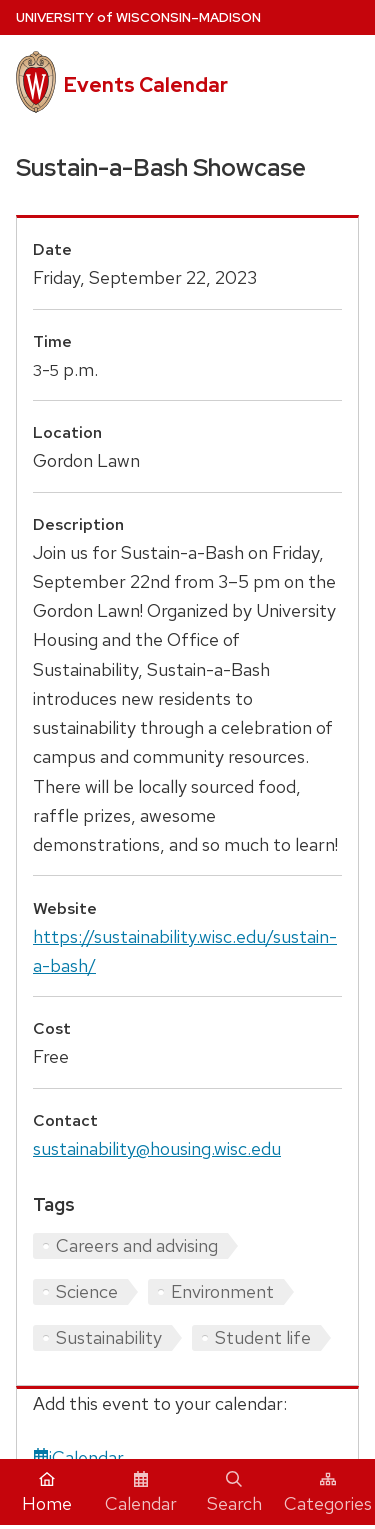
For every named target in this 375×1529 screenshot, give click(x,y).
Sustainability (109, 1337)
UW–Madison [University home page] (138, 17)
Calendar (141, 1493)
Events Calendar (146, 85)
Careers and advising (137, 1245)
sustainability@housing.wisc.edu (157, 1148)
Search (234, 1493)
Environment (222, 1291)
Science (87, 1291)
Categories (328, 1493)
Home (47, 1493)
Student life (263, 1337)
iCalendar (78, 1457)
